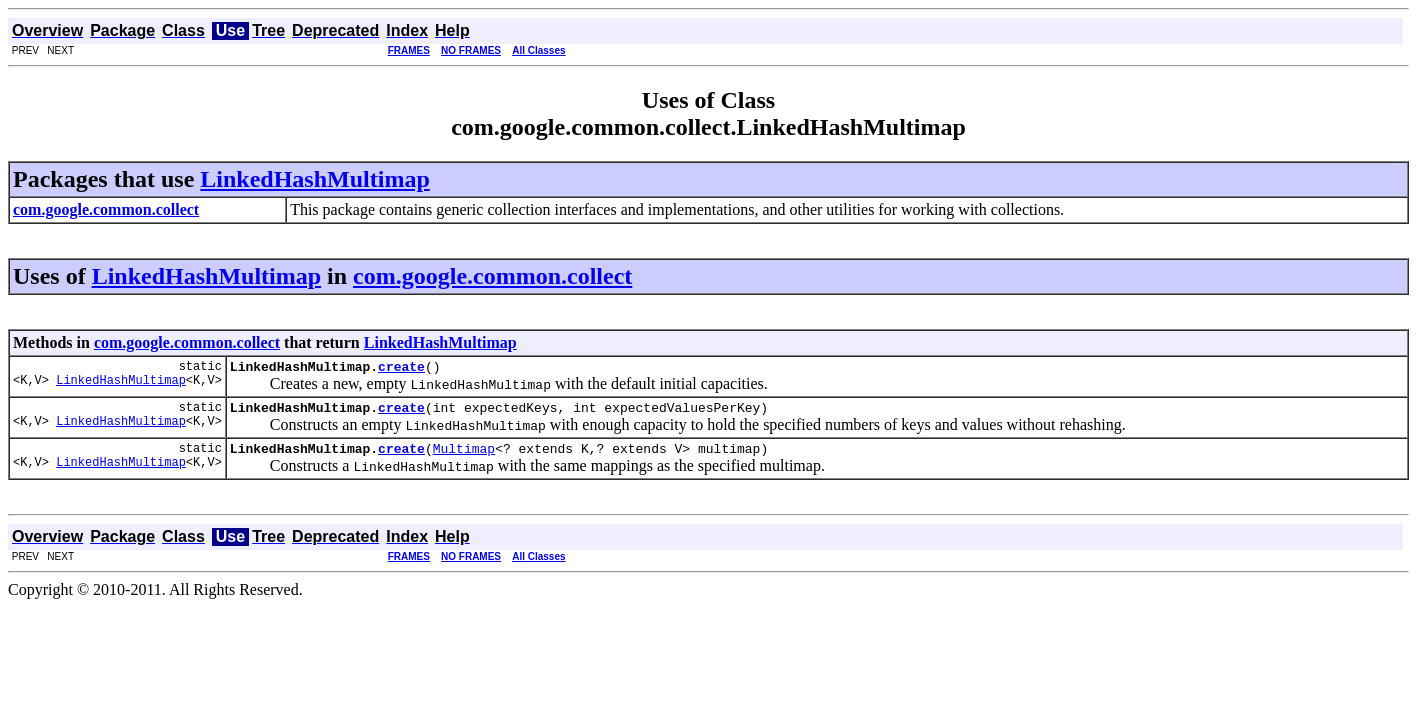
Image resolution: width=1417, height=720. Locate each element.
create (401, 369)
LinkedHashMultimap (314, 179)
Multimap (464, 457)
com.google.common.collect (492, 276)
